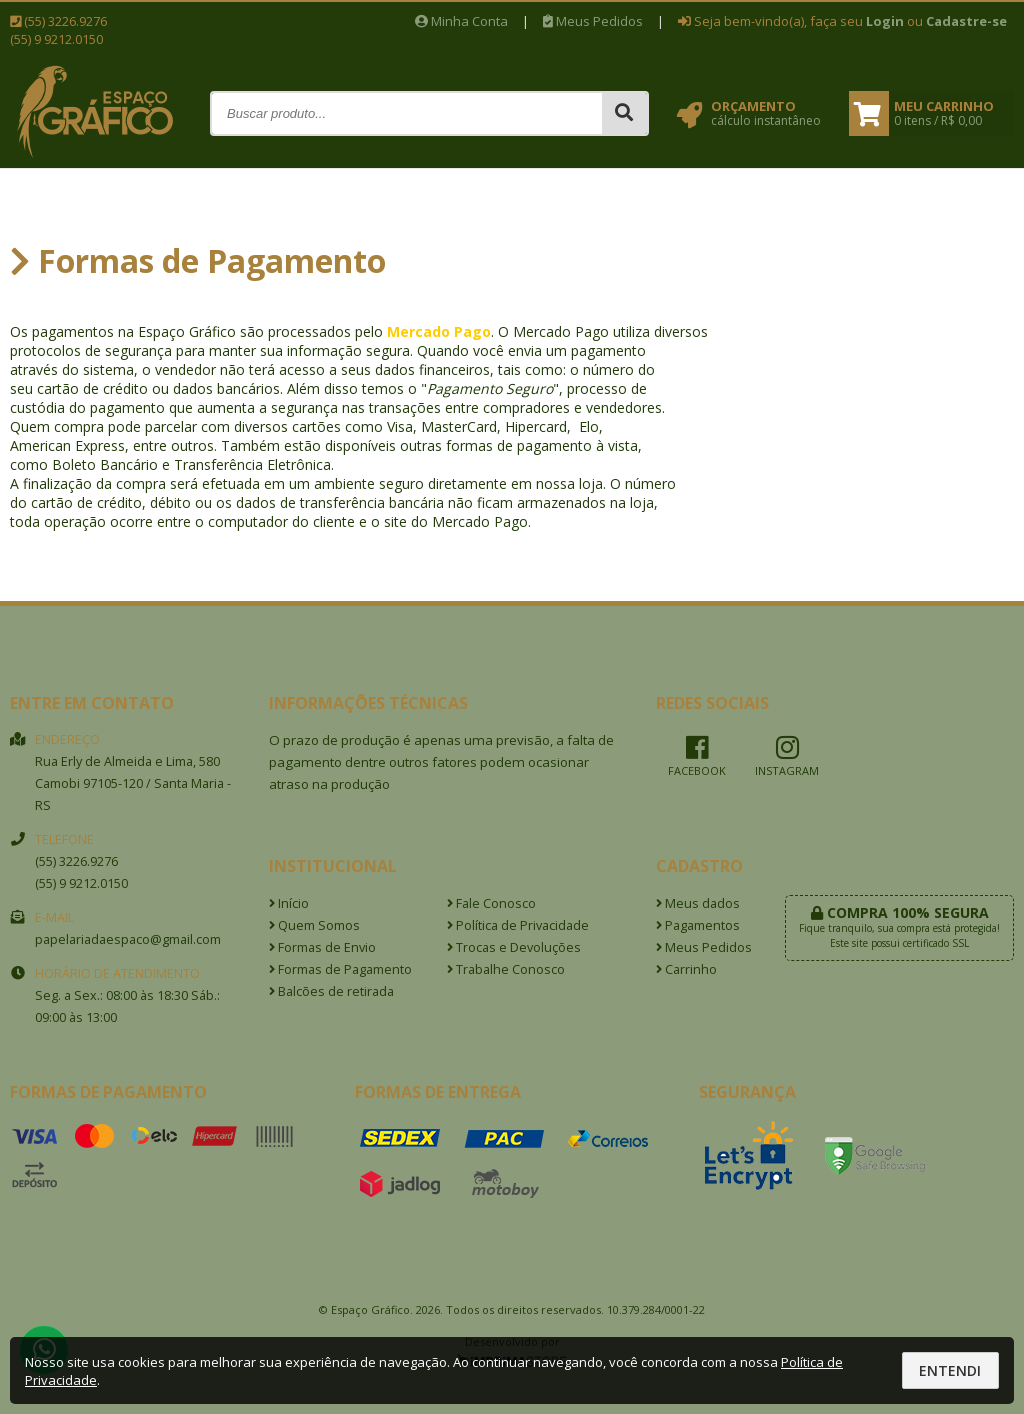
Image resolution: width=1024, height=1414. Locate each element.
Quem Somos (314, 925)
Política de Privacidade (518, 925)
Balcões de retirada (331, 991)
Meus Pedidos (593, 21)
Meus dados (698, 903)
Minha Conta (461, 21)
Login (885, 21)
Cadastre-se (966, 21)
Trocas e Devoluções (514, 947)
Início (289, 903)
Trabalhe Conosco (506, 969)
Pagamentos (698, 925)
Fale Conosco (491, 903)
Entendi (950, 1370)
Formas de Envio (322, 947)
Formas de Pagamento (340, 969)
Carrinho (686, 969)
